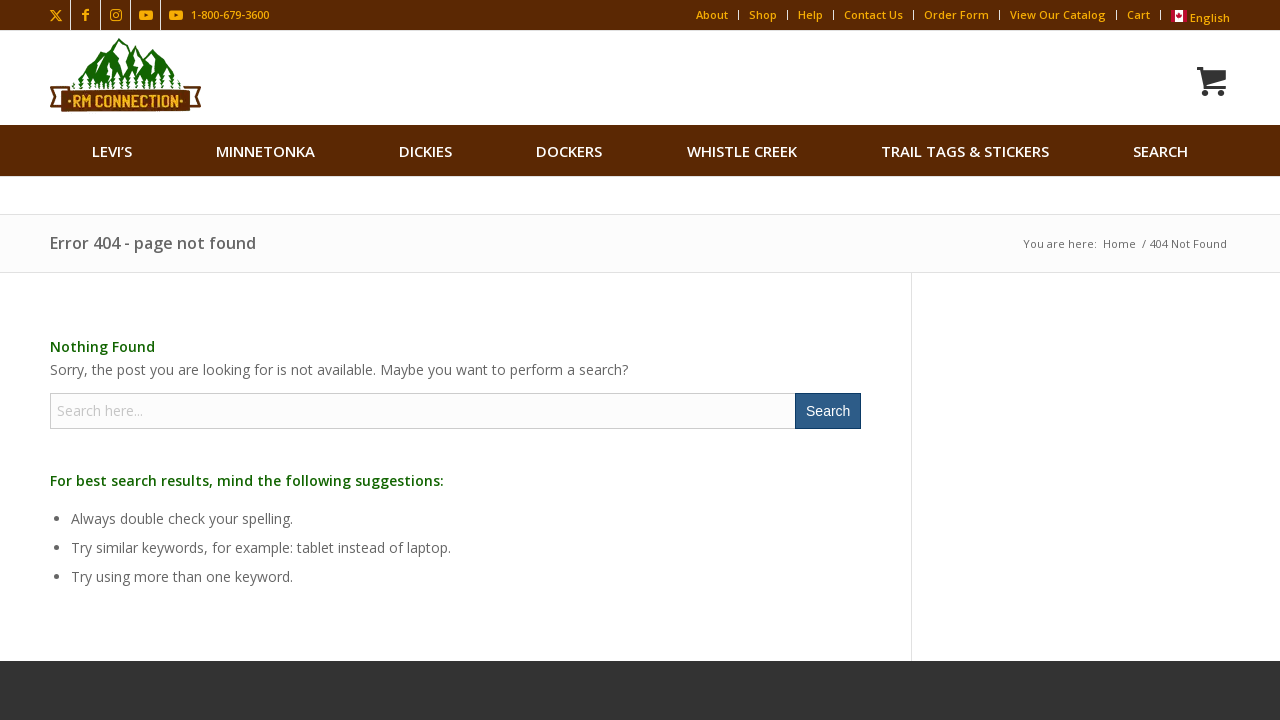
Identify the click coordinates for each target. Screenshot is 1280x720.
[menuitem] (112, 151)
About (712, 14)
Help (810, 14)
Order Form (956, 14)
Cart (1138, 14)
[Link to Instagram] (115, 15)
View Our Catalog (1058, 14)
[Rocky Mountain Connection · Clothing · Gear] (125, 75)
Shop (763, 14)
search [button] (1160, 151)
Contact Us (873, 14)
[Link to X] (55, 15)
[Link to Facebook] (85, 15)
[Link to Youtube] (145, 15)
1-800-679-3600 (230, 14)
